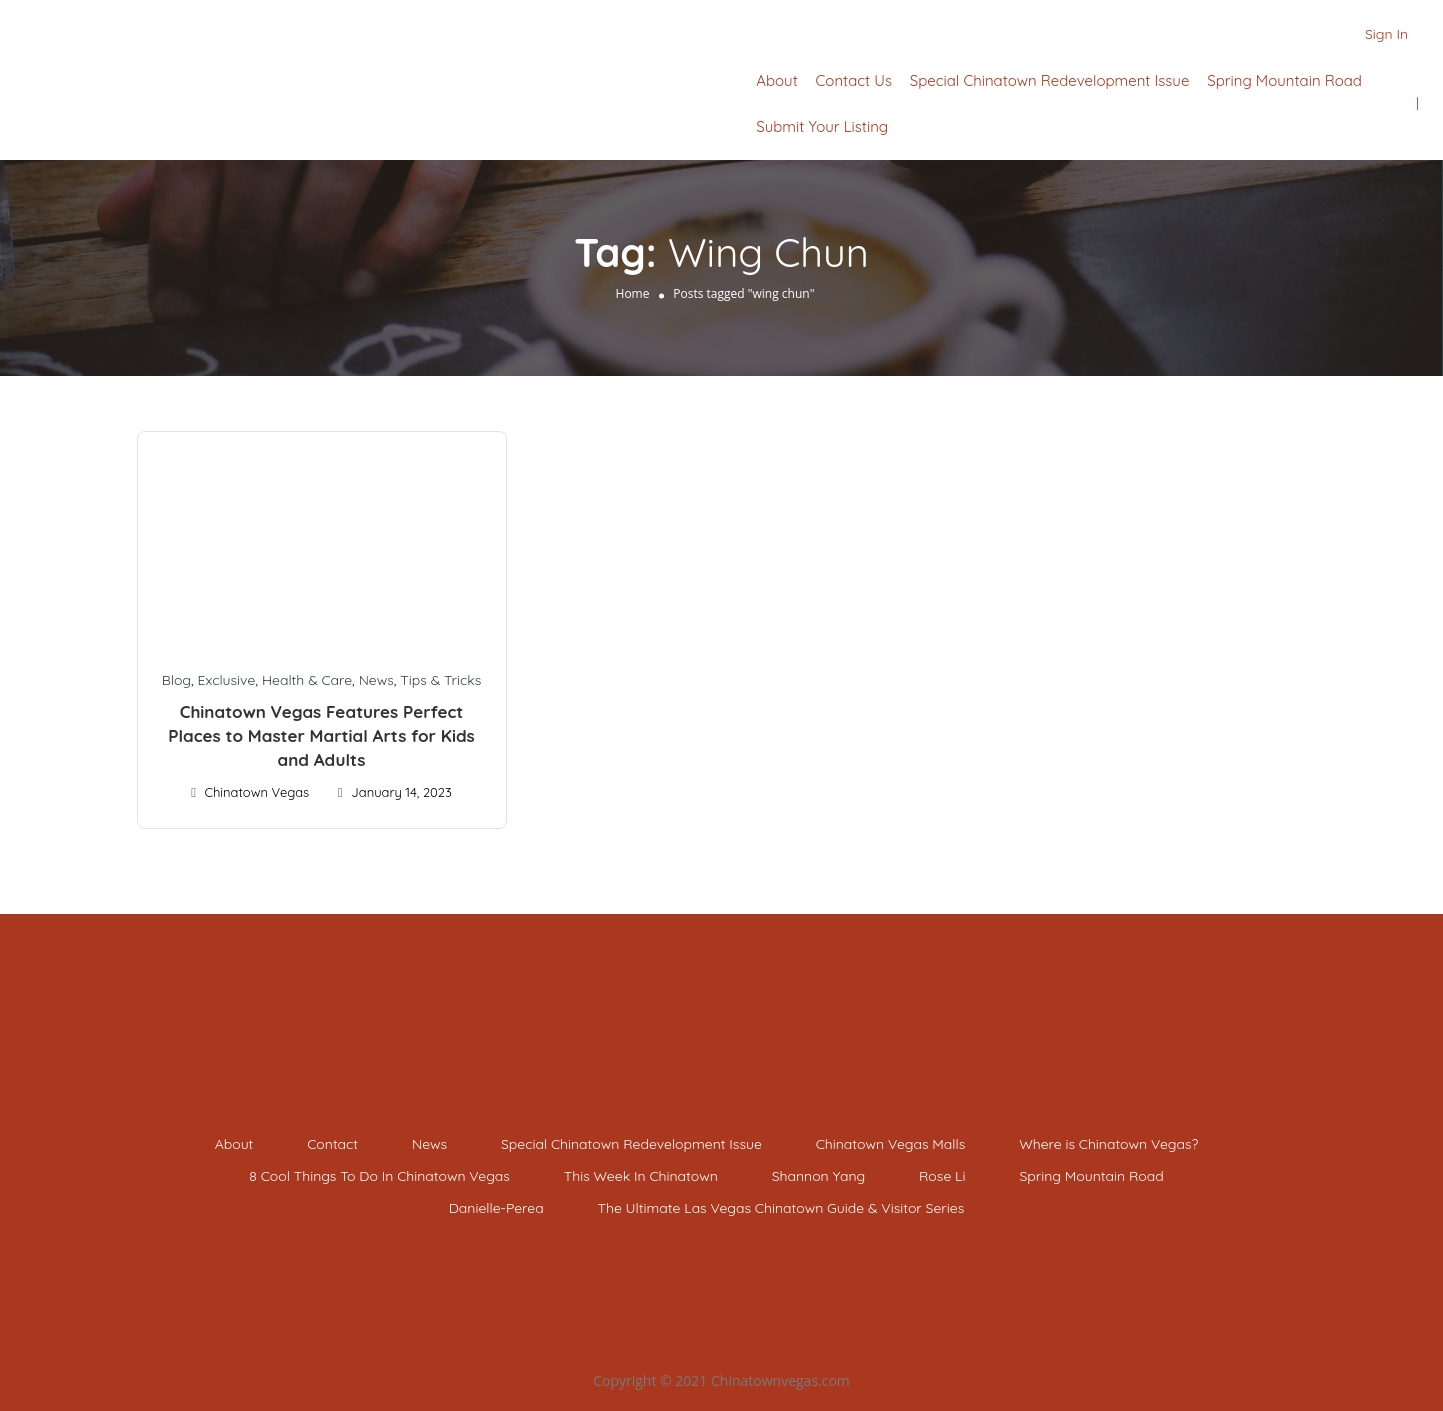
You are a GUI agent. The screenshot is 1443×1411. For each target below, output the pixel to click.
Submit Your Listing (822, 126)
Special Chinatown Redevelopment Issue (1050, 80)
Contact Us (854, 80)
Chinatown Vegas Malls (891, 1144)
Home (633, 293)
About (776, 80)
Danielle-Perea (496, 1208)
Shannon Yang (819, 1176)
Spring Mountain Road (1284, 80)
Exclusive (227, 680)
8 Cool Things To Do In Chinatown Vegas (379, 1176)
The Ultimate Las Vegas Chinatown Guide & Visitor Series (780, 1208)
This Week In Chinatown (641, 1176)
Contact (332, 1144)
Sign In (1386, 34)
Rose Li (942, 1176)
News (376, 680)
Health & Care (307, 680)
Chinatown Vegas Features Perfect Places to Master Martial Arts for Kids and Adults (321, 735)
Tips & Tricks (440, 680)
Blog (176, 680)
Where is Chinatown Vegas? (1108, 1144)
